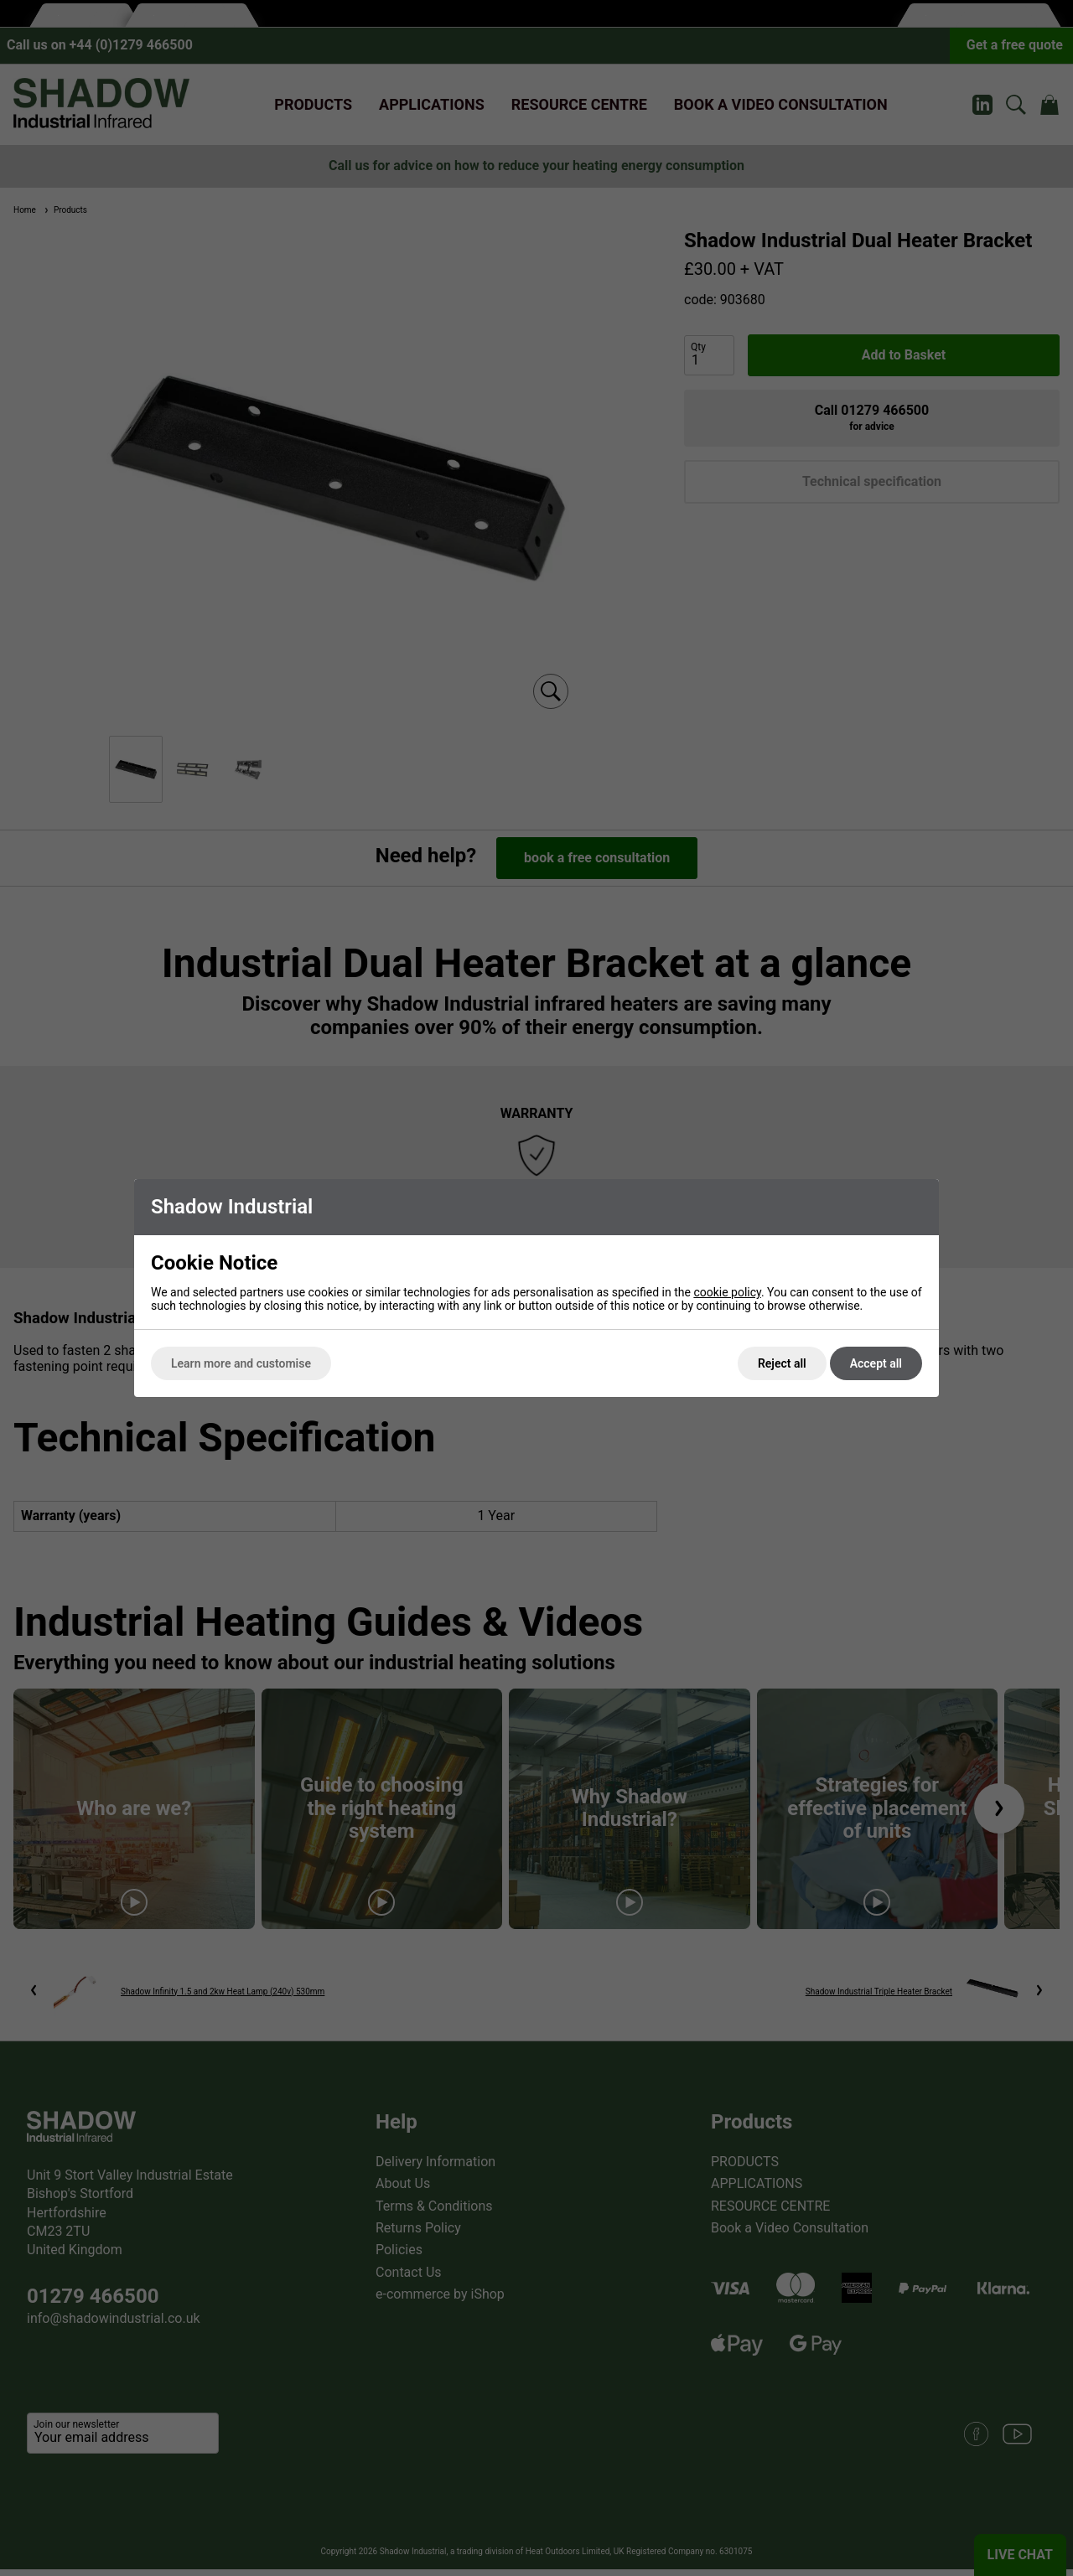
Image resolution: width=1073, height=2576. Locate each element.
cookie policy (727, 1292)
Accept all (876, 1363)
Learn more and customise (241, 1363)
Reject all (782, 1363)
